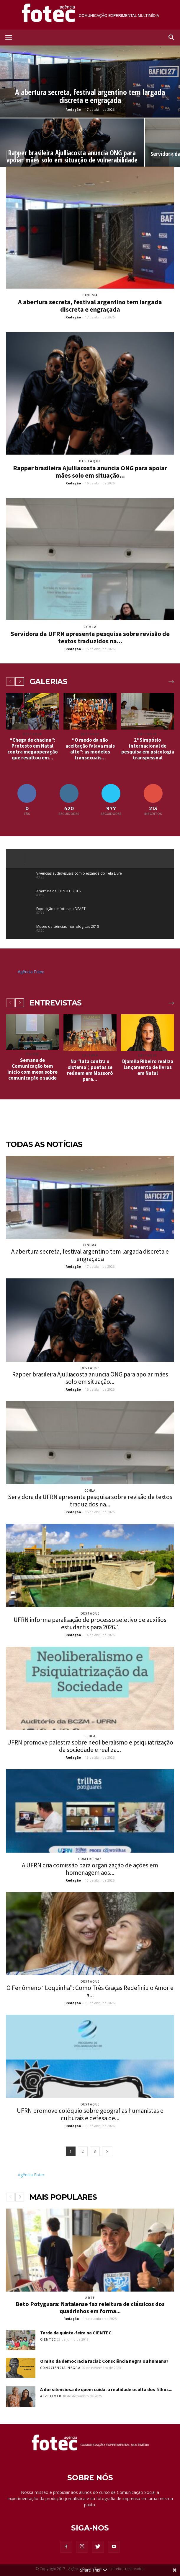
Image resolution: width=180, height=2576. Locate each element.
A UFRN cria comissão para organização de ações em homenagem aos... (90, 1869)
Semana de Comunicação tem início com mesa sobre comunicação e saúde (32, 1069)
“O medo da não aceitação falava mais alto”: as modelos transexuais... (90, 749)
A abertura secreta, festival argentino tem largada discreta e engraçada (90, 305)
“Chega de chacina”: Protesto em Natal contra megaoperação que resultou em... (32, 749)
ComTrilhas (90, 1859)
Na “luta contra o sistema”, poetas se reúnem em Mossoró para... (90, 1070)
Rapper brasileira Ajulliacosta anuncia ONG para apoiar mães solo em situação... (90, 471)
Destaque (90, 461)
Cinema (90, 295)
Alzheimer (51, 2396)
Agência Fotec (31, 971)
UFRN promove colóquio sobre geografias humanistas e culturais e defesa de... (90, 2114)
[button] (171, 37)
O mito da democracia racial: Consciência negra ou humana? (104, 2361)
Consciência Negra (60, 2368)
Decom (32, 1054)
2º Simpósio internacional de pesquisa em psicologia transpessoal (147, 749)
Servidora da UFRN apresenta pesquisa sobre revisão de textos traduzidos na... (90, 637)
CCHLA (90, 626)
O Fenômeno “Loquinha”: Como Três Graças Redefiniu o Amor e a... (90, 1991)
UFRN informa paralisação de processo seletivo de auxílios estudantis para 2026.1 (90, 1623)
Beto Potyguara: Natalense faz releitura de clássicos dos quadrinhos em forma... (90, 2307)
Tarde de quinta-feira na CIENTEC (76, 2333)
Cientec (48, 2339)
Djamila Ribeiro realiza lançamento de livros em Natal (147, 1067)
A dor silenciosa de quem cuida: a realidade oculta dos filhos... (106, 2389)
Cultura (90, 1055)
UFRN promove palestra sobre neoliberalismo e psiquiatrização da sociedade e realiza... (90, 1746)
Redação (73, 109)
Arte (90, 2298)
